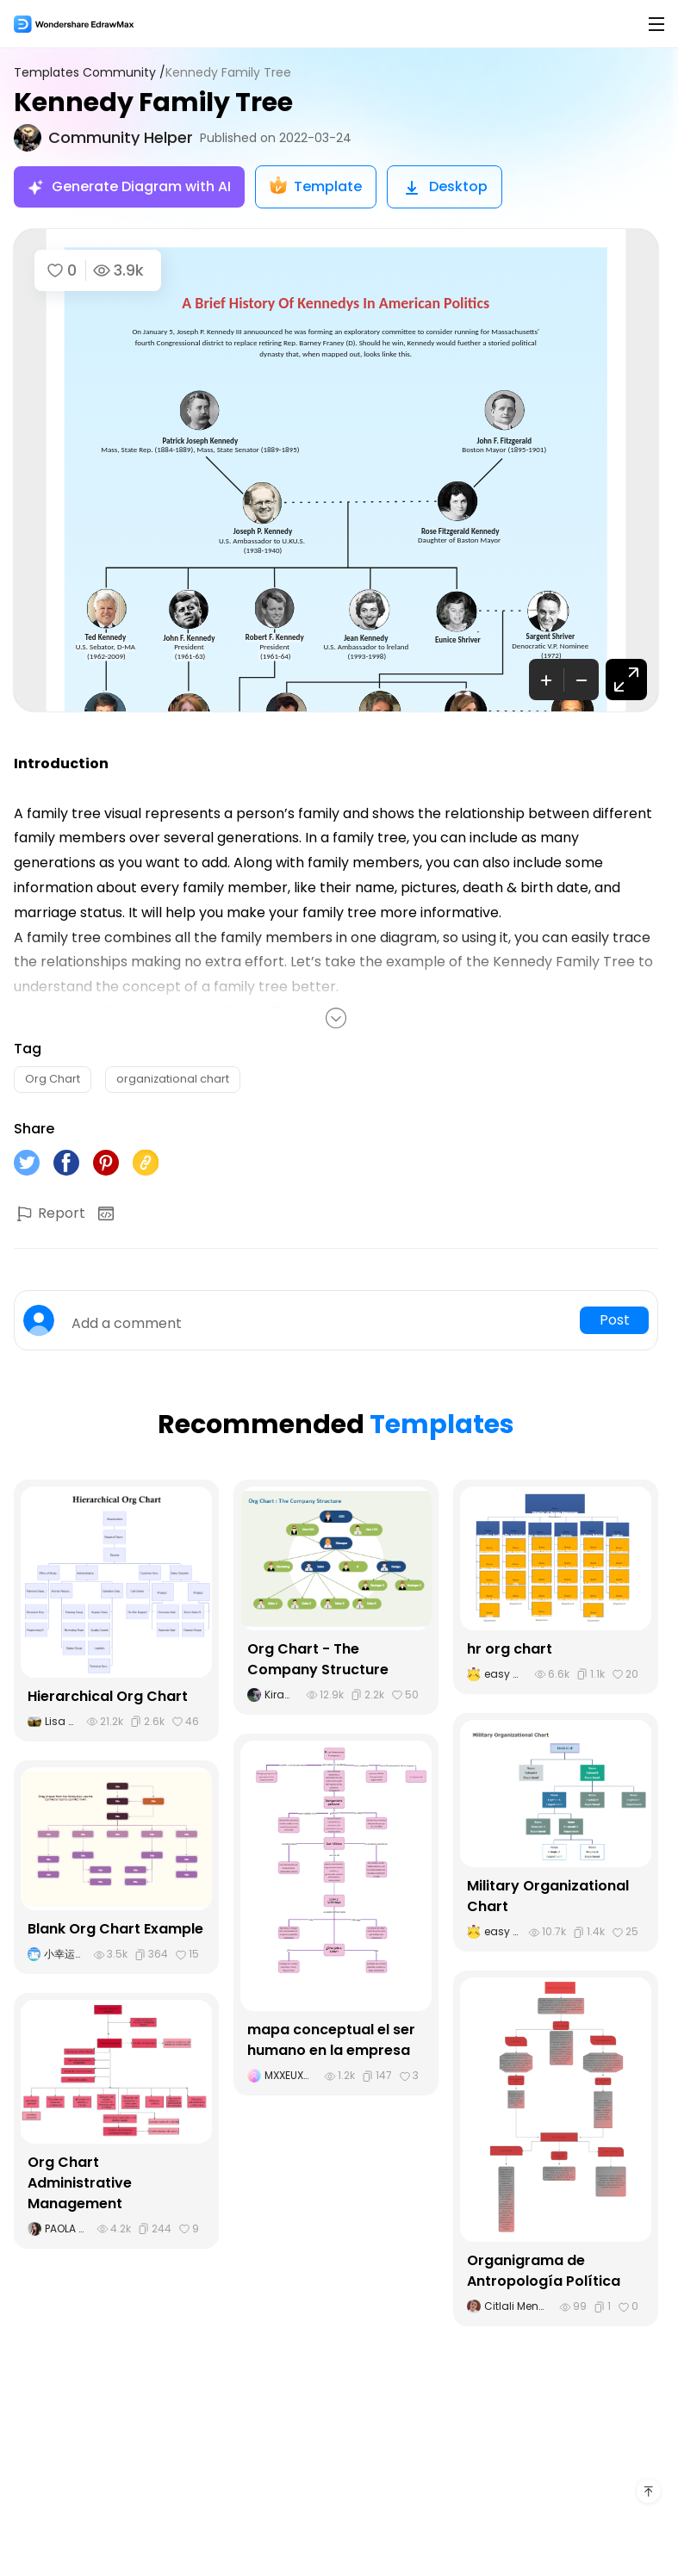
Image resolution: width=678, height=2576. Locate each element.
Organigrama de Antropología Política (543, 2270)
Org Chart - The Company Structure (318, 1659)
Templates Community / (89, 72)
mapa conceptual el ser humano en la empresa (331, 2040)
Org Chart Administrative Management (80, 2182)
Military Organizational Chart (548, 1896)
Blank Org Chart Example (115, 1929)
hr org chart (509, 1649)
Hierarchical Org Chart (108, 1696)
